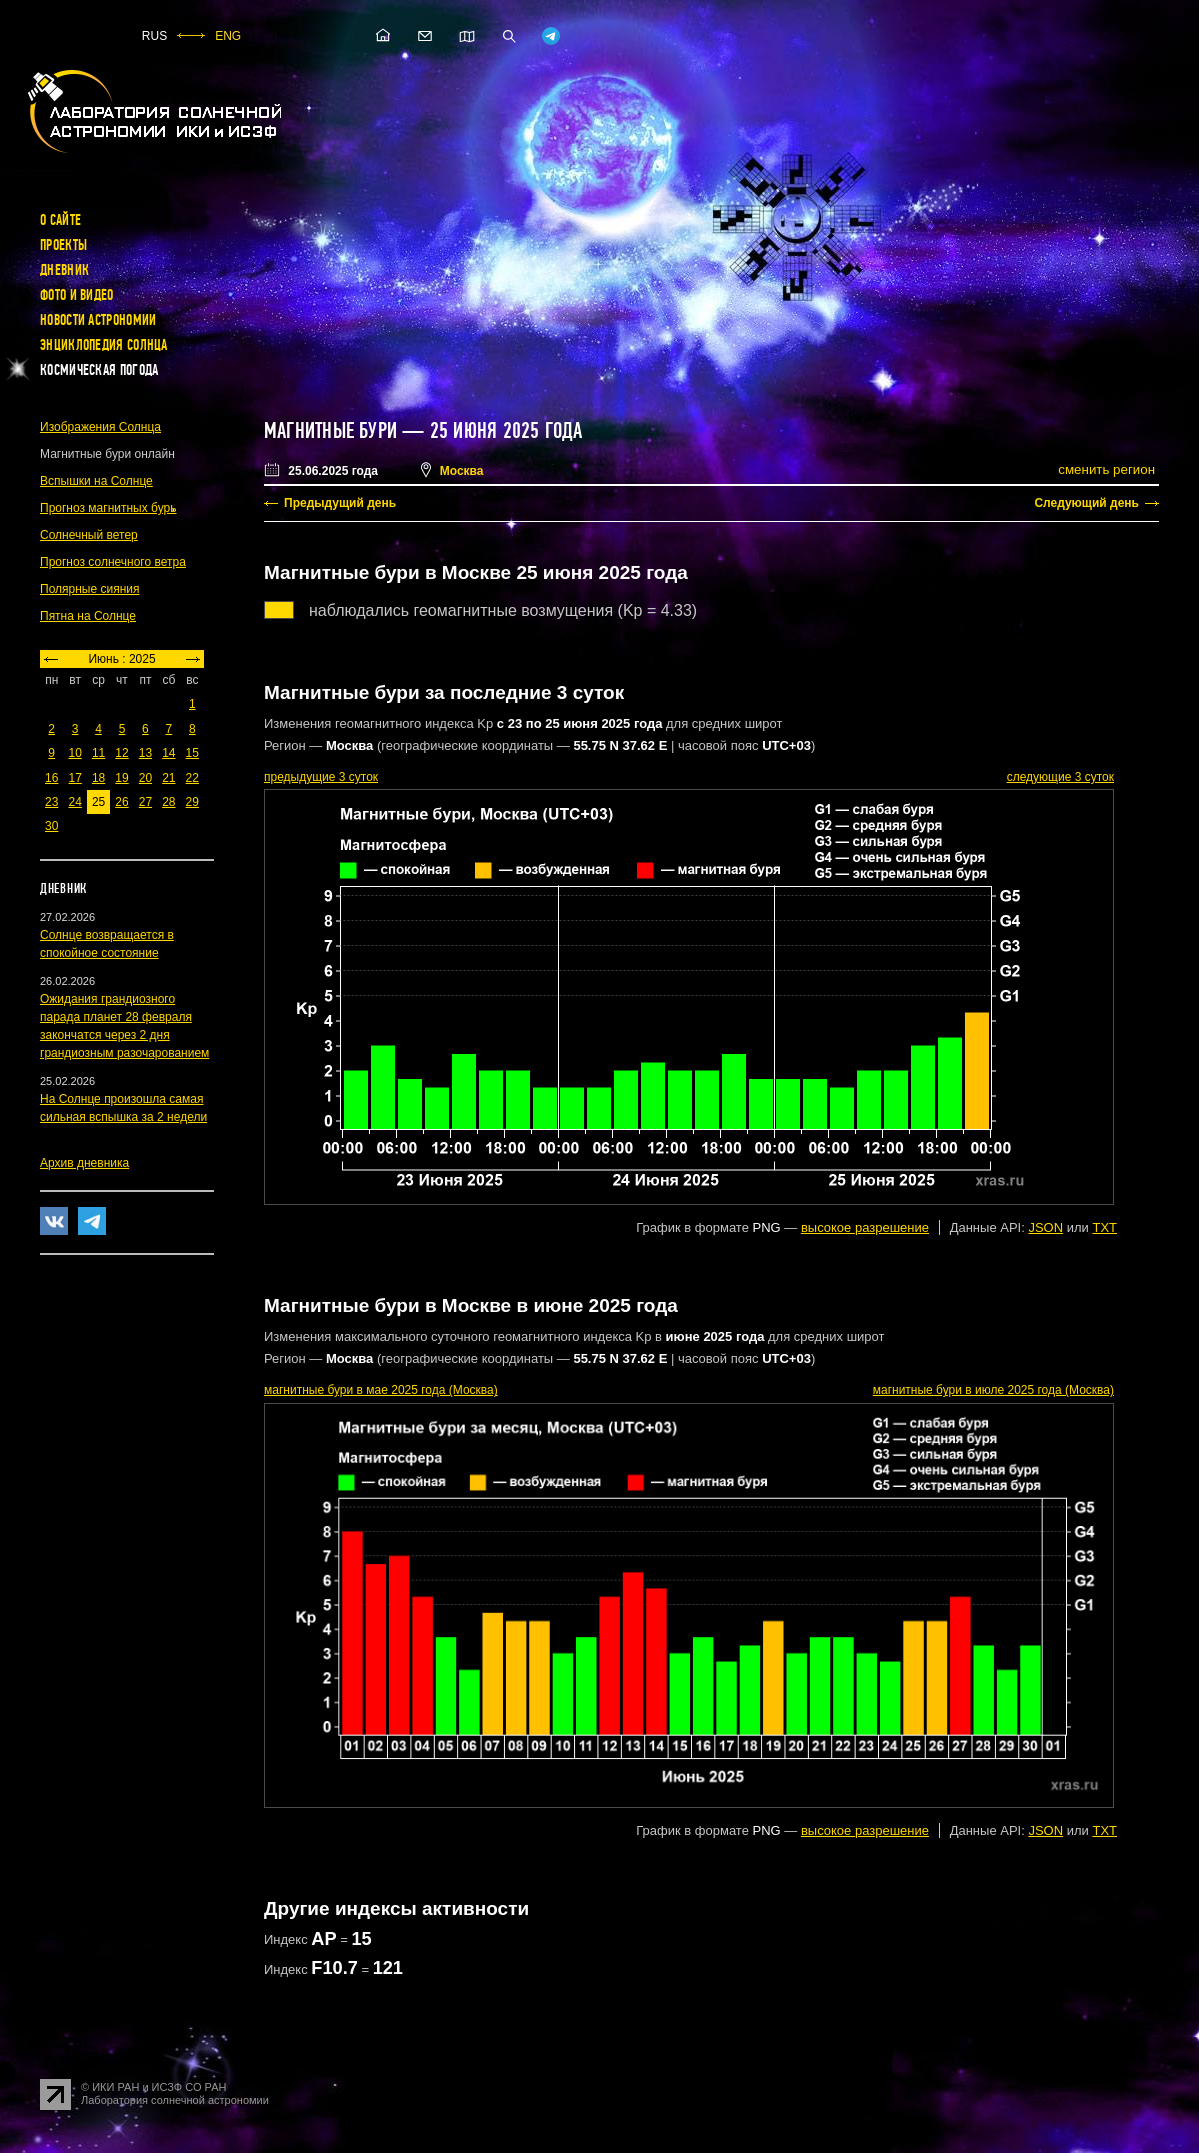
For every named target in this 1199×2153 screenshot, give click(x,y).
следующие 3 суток (1060, 777)
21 (168, 778)
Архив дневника (84, 1163)
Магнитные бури (333, 431)
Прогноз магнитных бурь (108, 508)
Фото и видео (77, 295)
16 (51, 778)
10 (74, 753)
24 (74, 802)
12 (121, 753)
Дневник (64, 270)
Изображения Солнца (100, 427)
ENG (228, 36)
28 (168, 802)
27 (145, 802)
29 (192, 802)
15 (192, 753)
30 (51, 826)
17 (74, 778)
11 (98, 753)
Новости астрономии (98, 320)
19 (121, 778)
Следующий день (1086, 503)
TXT (1104, 1227)
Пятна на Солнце (88, 616)
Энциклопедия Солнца (104, 345)
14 (168, 753)
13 (145, 753)
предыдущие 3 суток (321, 777)
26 (121, 802)
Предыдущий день (340, 503)
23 (51, 802)
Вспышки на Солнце (96, 481)
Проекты (63, 245)
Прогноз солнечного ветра (113, 562)
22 (192, 778)
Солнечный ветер (89, 535)
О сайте (60, 220)
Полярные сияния (90, 589)
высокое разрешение (865, 1227)
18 (98, 778)
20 (145, 778)
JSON (1045, 1227)
